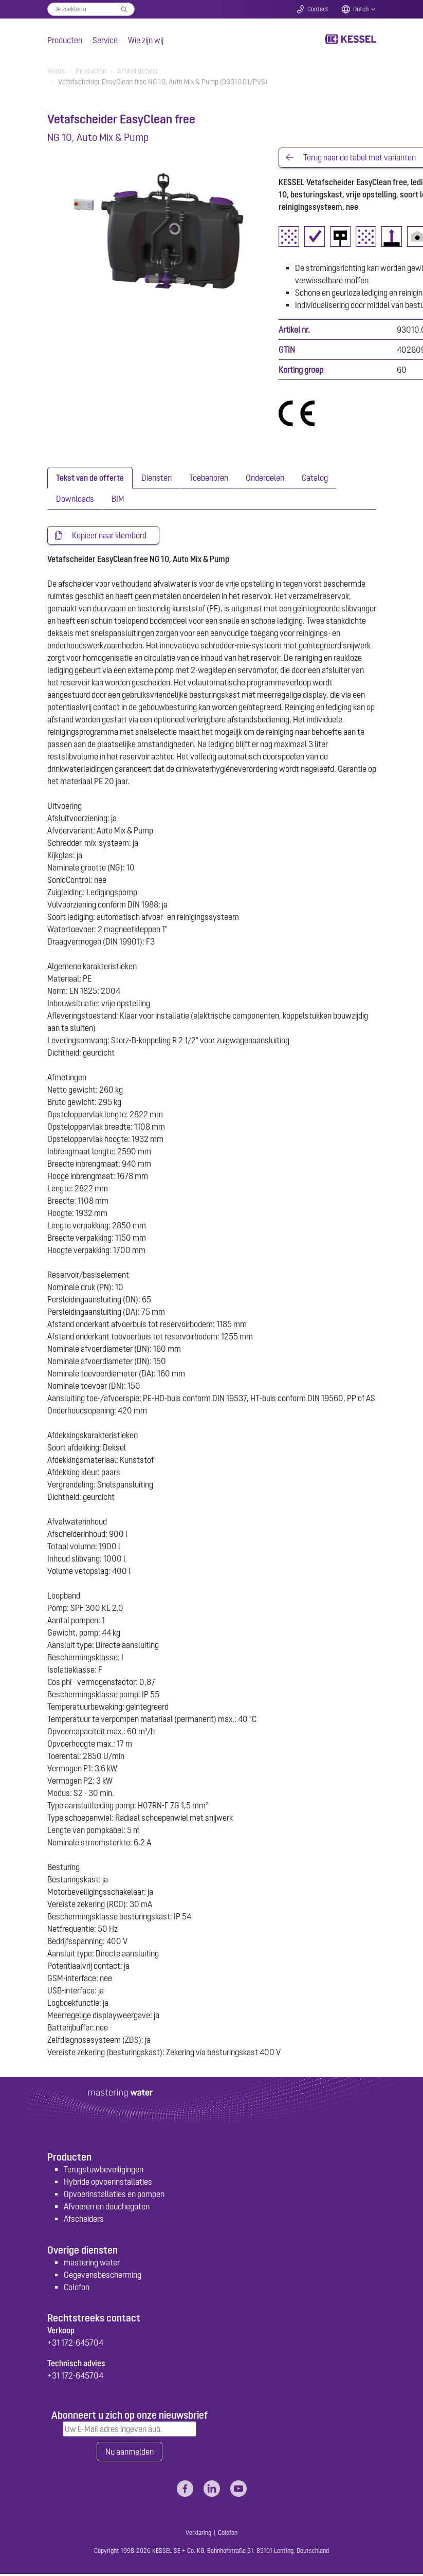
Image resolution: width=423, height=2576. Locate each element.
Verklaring (198, 2534)
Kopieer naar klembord (109, 536)
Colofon (76, 2288)
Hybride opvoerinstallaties (108, 2183)
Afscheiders (84, 2220)
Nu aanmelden (129, 2453)
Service (105, 40)
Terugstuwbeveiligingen (103, 2170)
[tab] (90, 478)
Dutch (361, 9)
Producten (64, 40)
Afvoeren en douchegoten (107, 2207)
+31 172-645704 (75, 2344)
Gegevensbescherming (102, 2276)
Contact (317, 9)
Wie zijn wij (145, 40)
